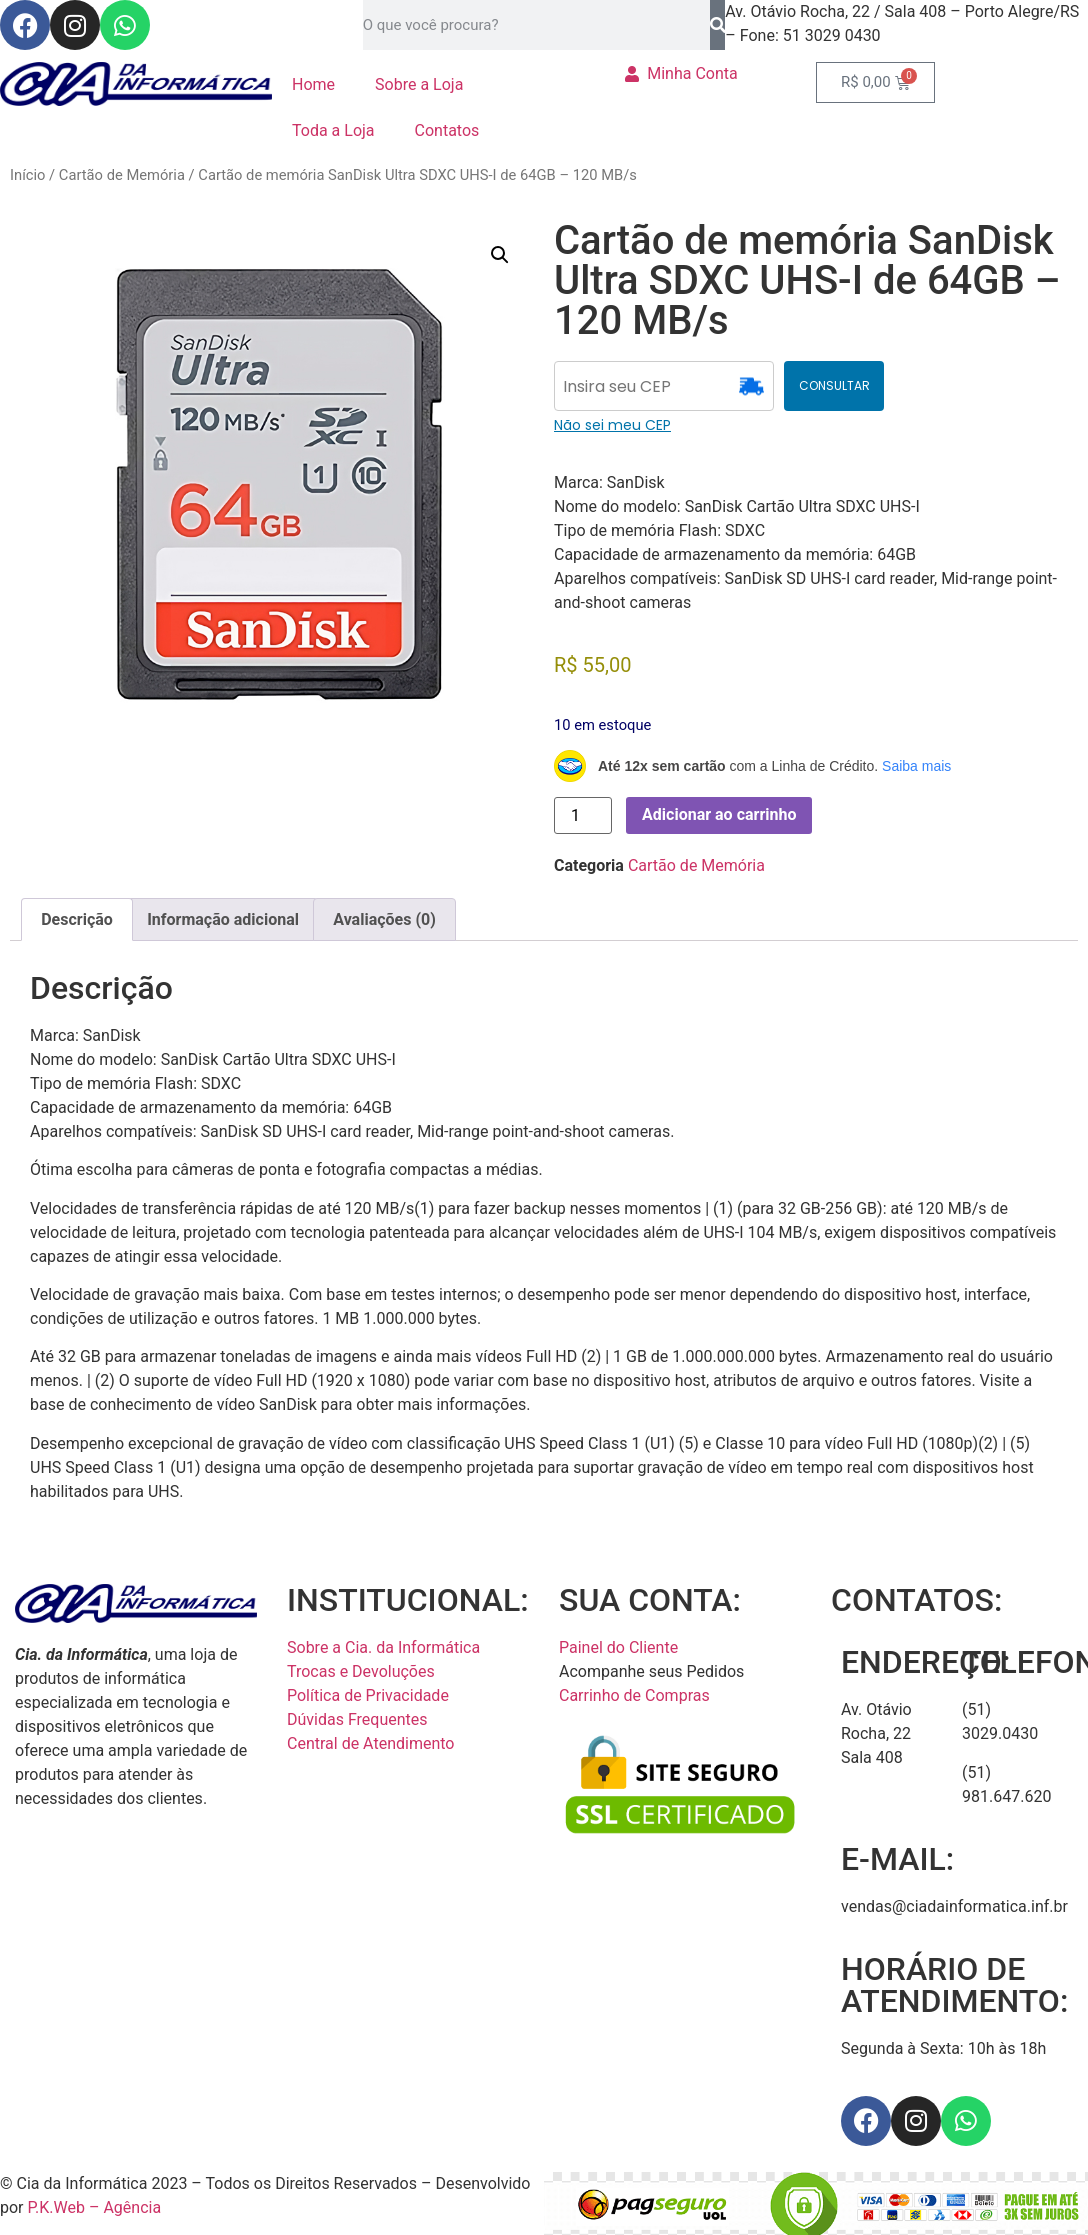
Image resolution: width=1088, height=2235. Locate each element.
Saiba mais (916, 766)
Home (313, 84)
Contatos (447, 130)
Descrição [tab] (77, 919)
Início (27, 175)
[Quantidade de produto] (583, 815)
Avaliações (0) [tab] (384, 919)
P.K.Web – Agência (95, 2207)
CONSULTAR (834, 385)
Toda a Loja (333, 130)
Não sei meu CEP (612, 425)
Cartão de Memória (122, 175)
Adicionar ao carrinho (719, 814)
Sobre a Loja (419, 84)
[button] (500, 255)
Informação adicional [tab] (223, 919)
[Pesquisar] (717, 25)
